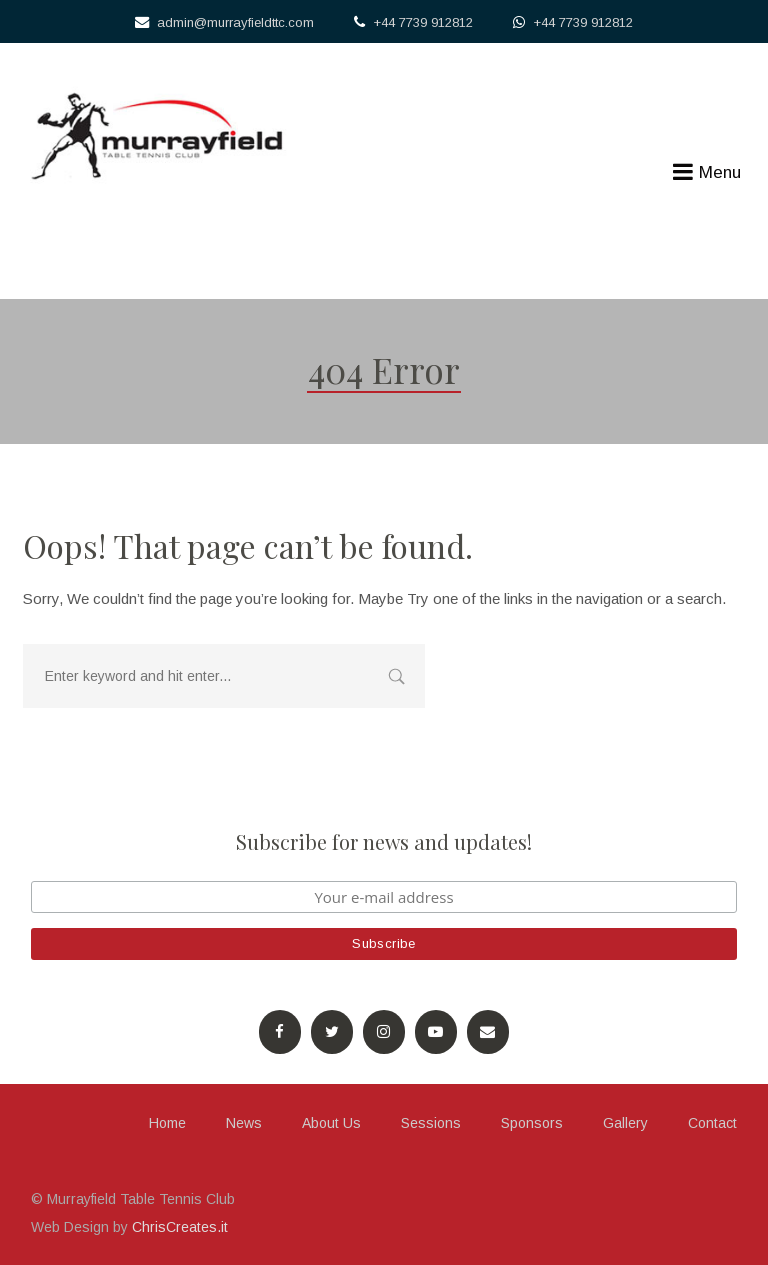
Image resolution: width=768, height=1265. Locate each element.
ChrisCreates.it (180, 1227)
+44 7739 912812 (423, 22)
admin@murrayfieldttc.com (235, 22)
